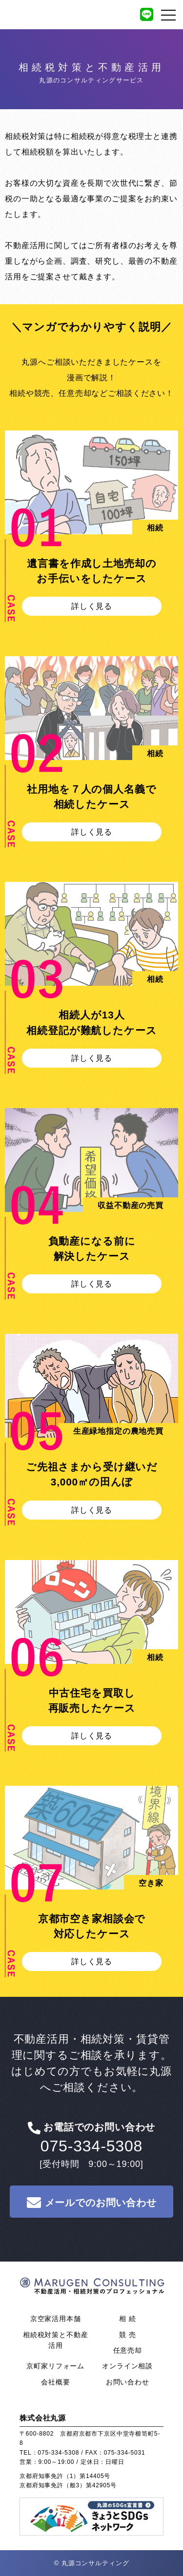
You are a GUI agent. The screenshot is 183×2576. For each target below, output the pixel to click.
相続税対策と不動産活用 (55, 2340)
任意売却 (127, 2350)
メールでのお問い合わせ (91, 2202)
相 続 (127, 2318)
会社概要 (55, 2382)
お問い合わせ (127, 2382)
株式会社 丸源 (93, 2290)
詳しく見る (91, 606)
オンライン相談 (127, 2366)
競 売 (127, 2335)
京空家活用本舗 (55, 2318)
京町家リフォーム (55, 2366)
